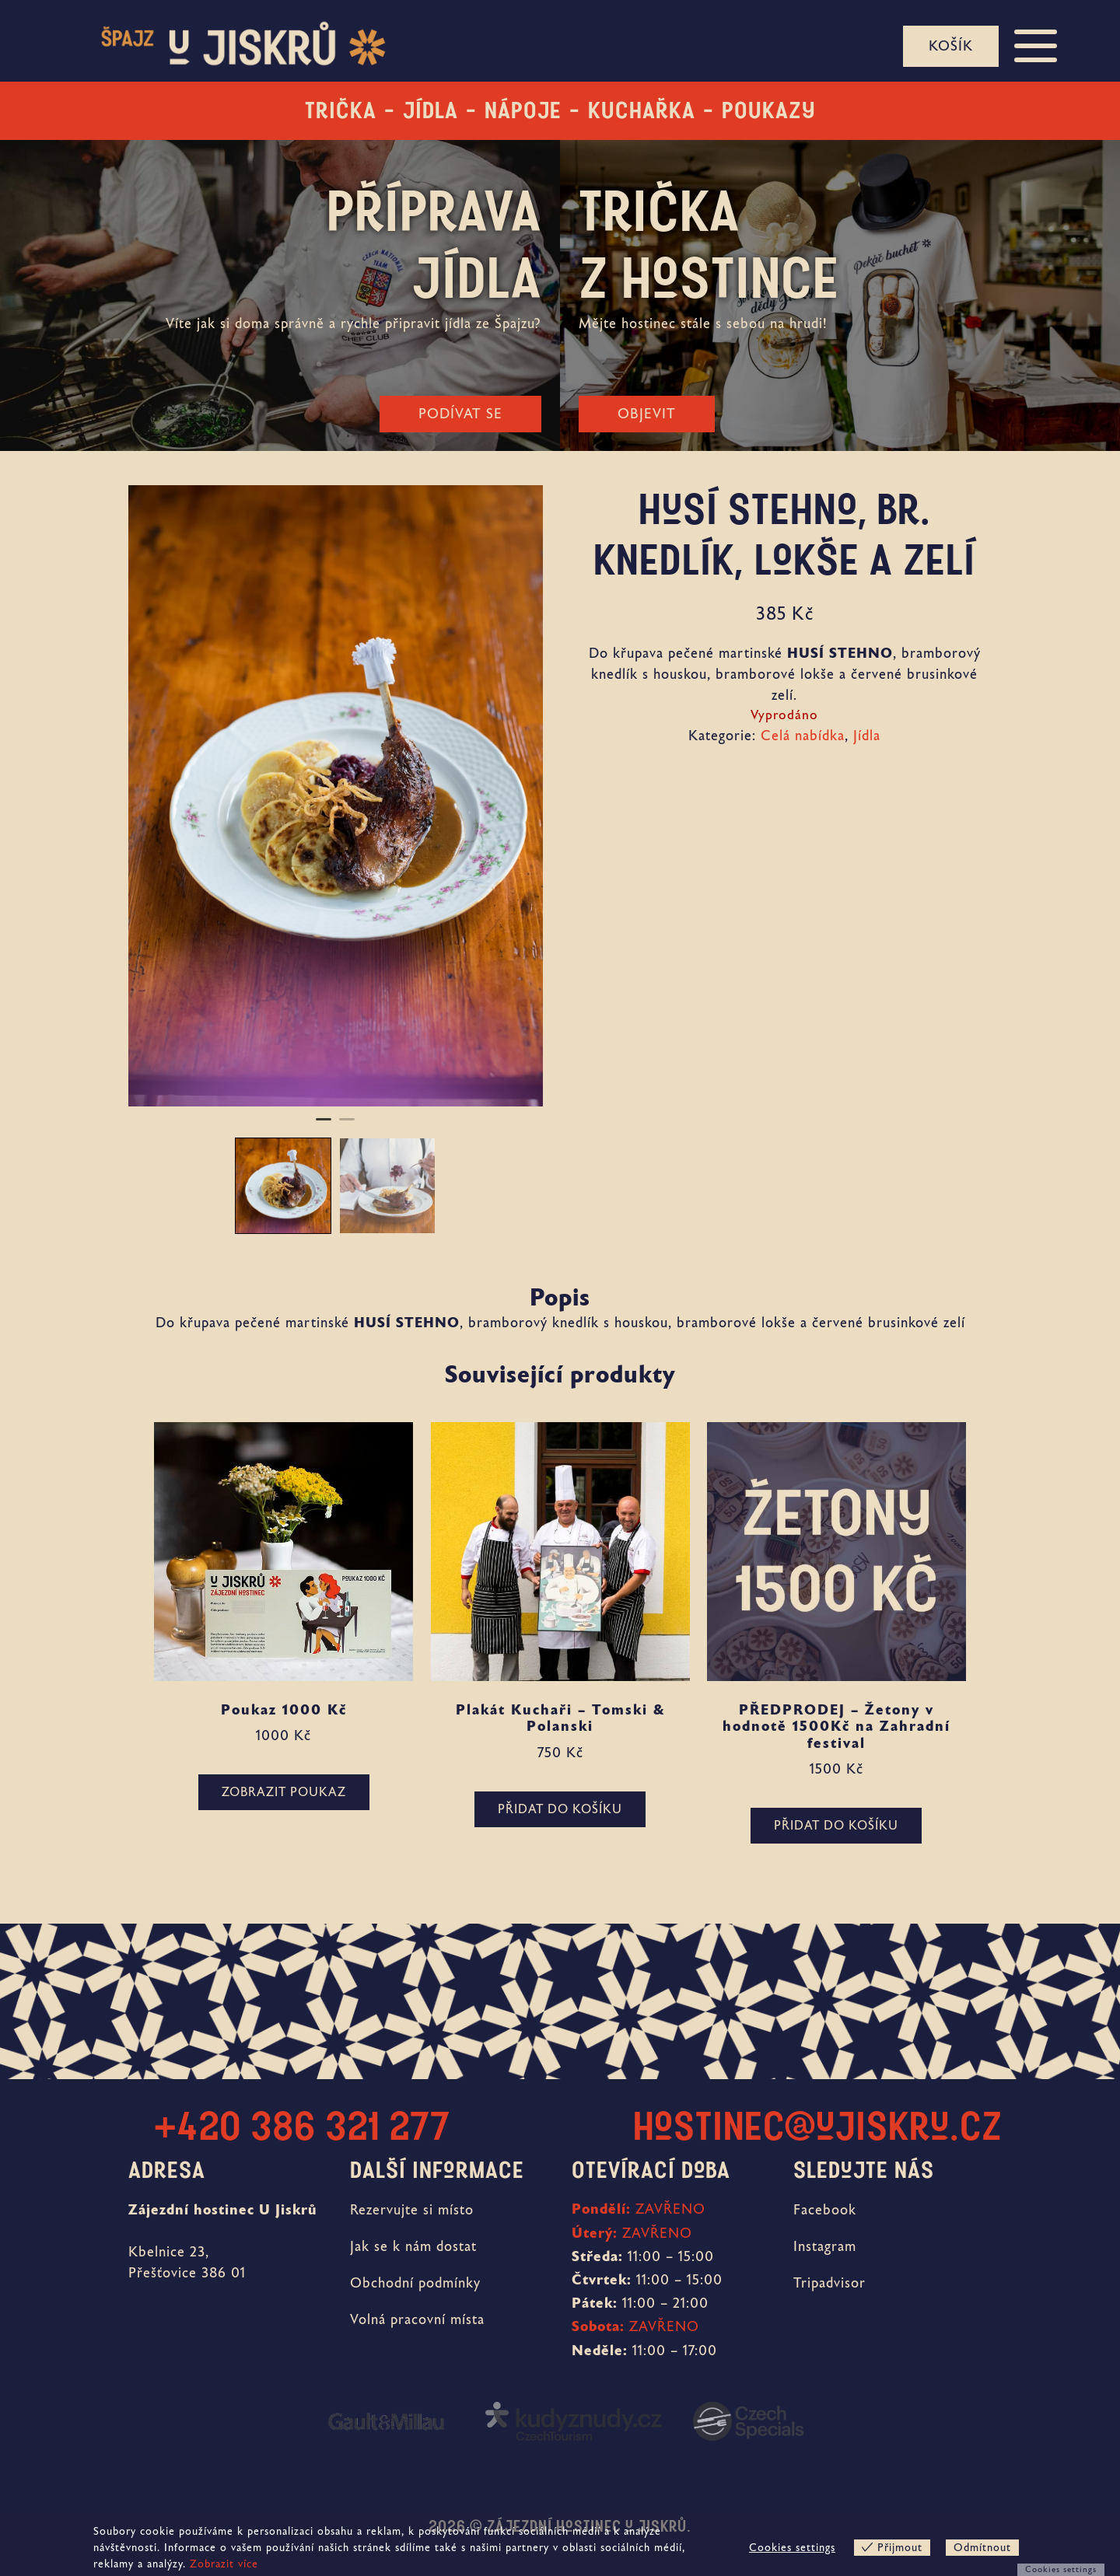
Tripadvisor (829, 2282)
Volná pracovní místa (417, 2319)
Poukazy (769, 110)
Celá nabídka (803, 735)
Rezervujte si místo (412, 2209)
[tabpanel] (335, 795)
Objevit (647, 413)
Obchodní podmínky (415, 2282)
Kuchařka (641, 110)
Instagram (824, 2246)
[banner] (229, 46)
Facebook (824, 2209)
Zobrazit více (224, 2564)
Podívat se (460, 413)
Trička (340, 110)
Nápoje (523, 110)
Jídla (430, 110)
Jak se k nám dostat (413, 2246)
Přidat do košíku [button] (560, 1809)
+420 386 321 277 (302, 2127)
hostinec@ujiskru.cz (818, 2127)
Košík (951, 45)
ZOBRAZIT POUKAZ (284, 1792)
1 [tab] (323, 1126)
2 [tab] (347, 1126)
